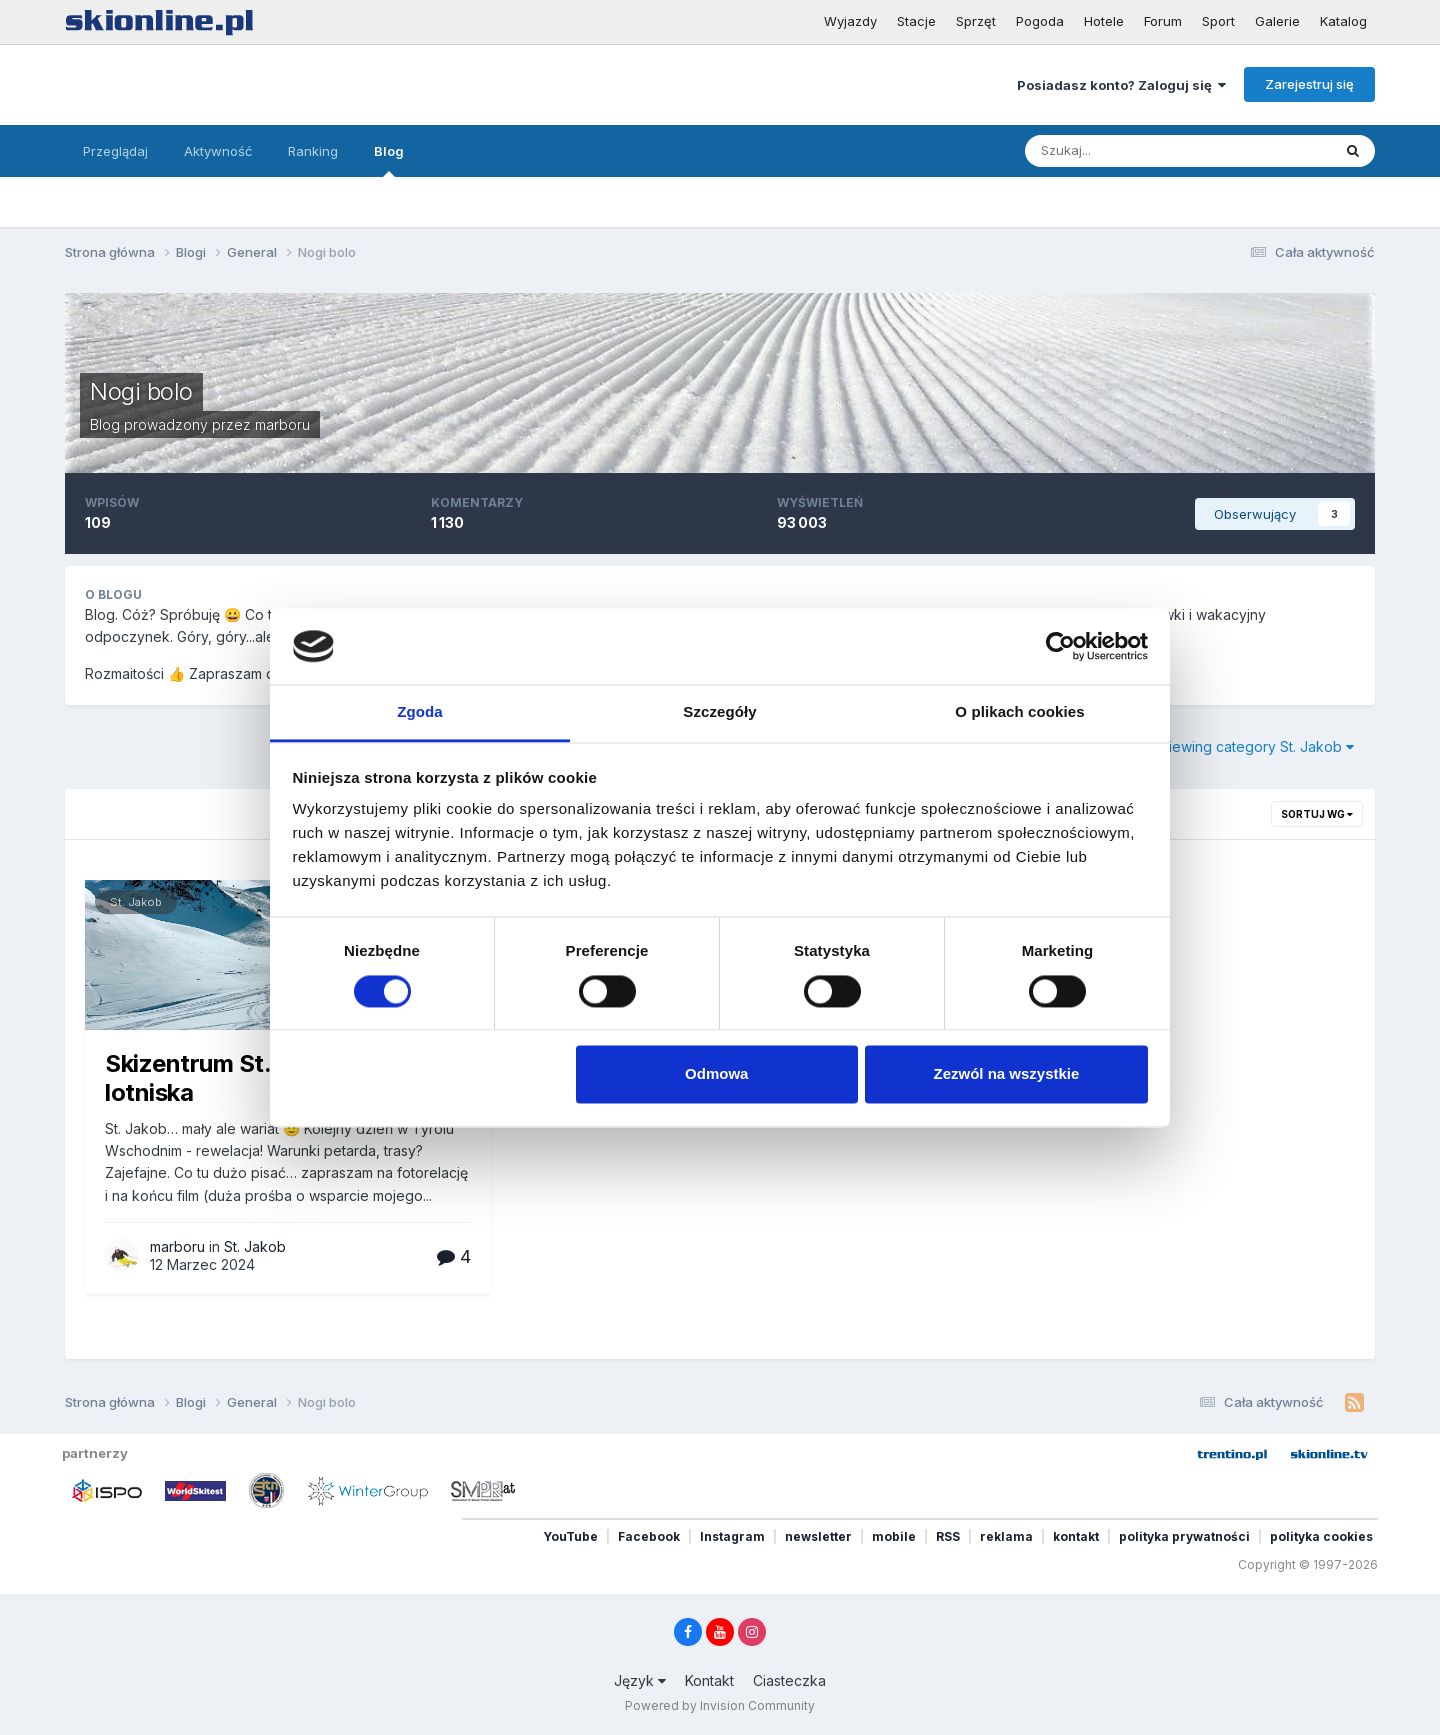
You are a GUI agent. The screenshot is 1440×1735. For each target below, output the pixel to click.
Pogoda (1040, 21)
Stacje (916, 21)
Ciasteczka (789, 1680)
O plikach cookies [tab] (1019, 712)
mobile (894, 1536)
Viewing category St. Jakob (1256, 746)
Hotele (1104, 21)
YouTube (570, 1536)
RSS (948, 1536)
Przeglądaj (115, 151)
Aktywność (218, 151)
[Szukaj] (1132, 151)
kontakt (1076, 1536)
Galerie (1277, 21)
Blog (389, 160)
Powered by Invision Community (720, 1705)
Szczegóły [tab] (719, 712)
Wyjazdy (850, 21)
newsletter (818, 1536)
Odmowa (716, 1074)
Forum (1163, 21)
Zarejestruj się (1309, 84)
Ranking (313, 151)
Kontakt (709, 1680)
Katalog (1343, 21)
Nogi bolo (141, 391)
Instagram (732, 1536)
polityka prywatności (1184, 1536)
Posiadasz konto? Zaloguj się (1121, 85)
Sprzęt (976, 21)
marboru (282, 424)
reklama (1006, 1536)
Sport (1218, 21)
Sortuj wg (1317, 814)
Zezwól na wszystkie (1006, 1074)
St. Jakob (136, 902)
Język (640, 1680)
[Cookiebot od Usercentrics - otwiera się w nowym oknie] (1060, 646)
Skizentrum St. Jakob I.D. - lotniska (254, 1078)
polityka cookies (1321, 1536)
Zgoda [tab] (420, 712)
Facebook (649, 1536)
